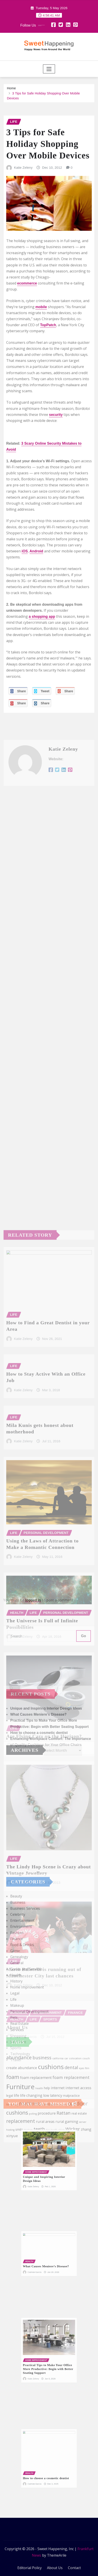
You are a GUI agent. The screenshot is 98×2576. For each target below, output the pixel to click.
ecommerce (27, 428)
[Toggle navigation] (49, 68)
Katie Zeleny (23, 312)
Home (11, 92)
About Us (55, 2567)
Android (36, 696)
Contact (74, 2567)
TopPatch (48, 470)
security (56, 559)
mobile (41, 451)
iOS (25, 696)
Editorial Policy (29, 2567)
